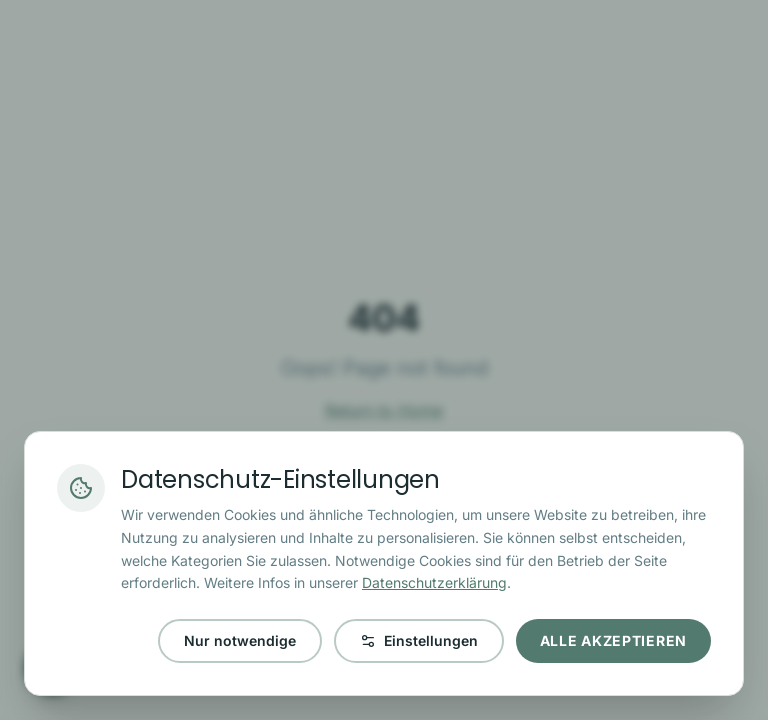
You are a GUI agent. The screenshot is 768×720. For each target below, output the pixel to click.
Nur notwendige (240, 640)
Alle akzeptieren (613, 640)
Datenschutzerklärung (434, 582)
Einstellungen (419, 640)
